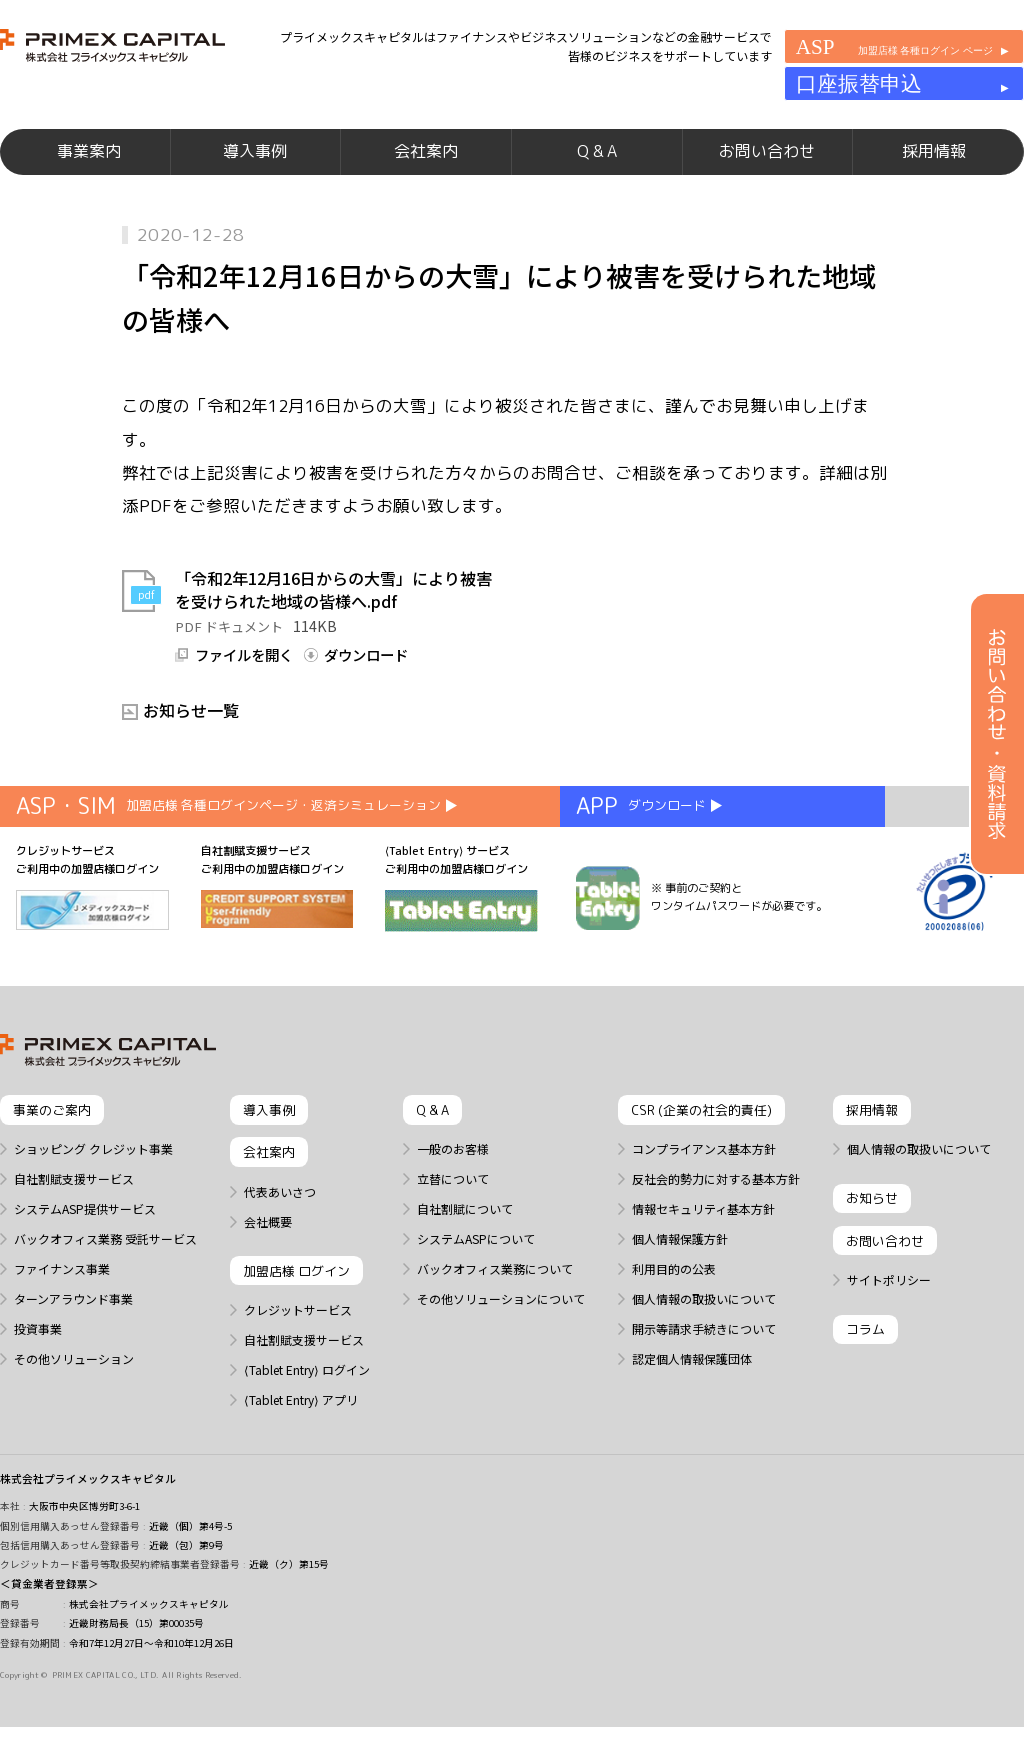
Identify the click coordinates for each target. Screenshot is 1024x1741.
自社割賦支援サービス (74, 1211)
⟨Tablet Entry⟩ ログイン (307, 1402)
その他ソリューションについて (501, 1331)
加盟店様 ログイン (296, 1302)
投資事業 (38, 1361)
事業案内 (89, 170)
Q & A (597, 170)
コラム (865, 1361)
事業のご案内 (52, 1142)
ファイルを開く (244, 687)
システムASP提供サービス (85, 1241)
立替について (453, 1211)
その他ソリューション (74, 1391)
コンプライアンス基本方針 (704, 1181)
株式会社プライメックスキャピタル (88, 1510)
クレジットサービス (298, 1342)
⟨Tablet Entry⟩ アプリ (301, 1432)
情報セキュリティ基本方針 (703, 1241)
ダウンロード (366, 687)
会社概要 (268, 1253)
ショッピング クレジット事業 (93, 1181)
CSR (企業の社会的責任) (701, 1142)
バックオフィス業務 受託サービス (105, 1271)
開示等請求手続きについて (704, 1361)
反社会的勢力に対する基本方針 (716, 1211)
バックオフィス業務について (495, 1301)
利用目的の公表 (674, 1301)
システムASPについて (476, 1271)
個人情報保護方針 (680, 1271)
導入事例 (255, 170)
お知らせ (872, 1230)
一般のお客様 (453, 1181)
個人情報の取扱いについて (704, 1331)
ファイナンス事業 (62, 1301)
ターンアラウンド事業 (73, 1331)
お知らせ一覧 (191, 742)
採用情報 (934, 170)
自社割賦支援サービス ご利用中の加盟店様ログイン (277, 917)
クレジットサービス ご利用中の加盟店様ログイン (92, 918)
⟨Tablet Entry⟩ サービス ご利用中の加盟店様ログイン (461, 919)
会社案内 (426, 170)
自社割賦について (465, 1241)
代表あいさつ (280, 1223)
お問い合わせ (767, 170)
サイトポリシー (889, 1312)
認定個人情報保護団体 (692, 1391)
